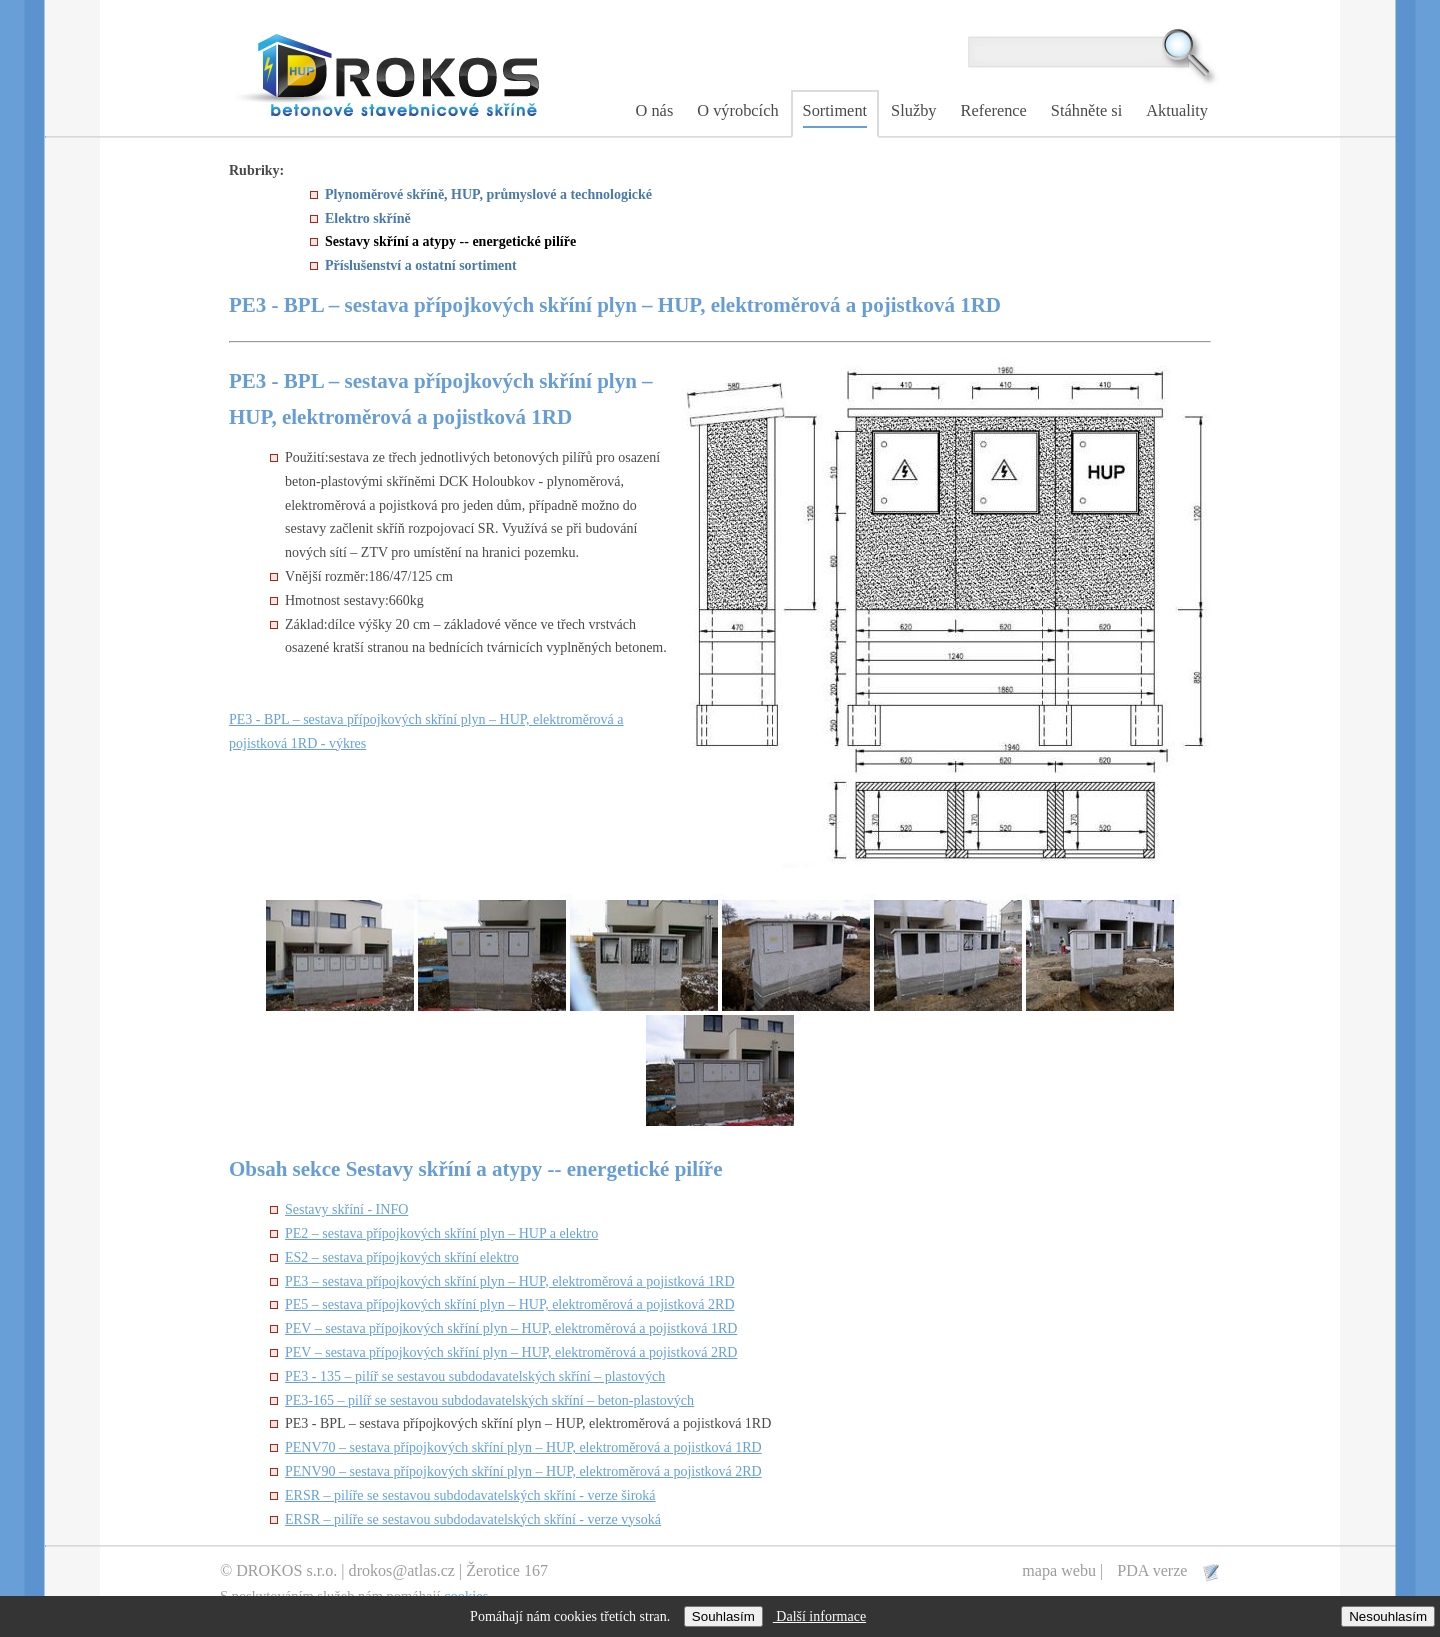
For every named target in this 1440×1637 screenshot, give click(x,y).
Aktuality (1177, 110)
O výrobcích (737, 110)
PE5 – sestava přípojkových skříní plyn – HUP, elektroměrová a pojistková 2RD (510, 1304)
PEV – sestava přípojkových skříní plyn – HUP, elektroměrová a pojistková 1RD (511, 1328)
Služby (913, 110)
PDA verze (1154, 1570)
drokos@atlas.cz (402, 1570)
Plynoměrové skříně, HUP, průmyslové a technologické (488, 194)
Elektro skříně (368, 218)
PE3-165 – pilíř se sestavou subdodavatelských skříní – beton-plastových (489, 1400)
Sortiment (835, 110)
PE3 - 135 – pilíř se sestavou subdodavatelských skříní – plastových (475, 1376)
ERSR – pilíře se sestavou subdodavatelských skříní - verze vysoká (473, 1519)
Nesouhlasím (1388, 1616)
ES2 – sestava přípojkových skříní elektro (402, 1257)
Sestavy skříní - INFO (346, 1209)
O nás (655, 110)
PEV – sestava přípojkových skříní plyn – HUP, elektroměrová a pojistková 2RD (511, 1352)
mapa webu (1059, 1570)
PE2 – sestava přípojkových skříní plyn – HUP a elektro (441, 1233)
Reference (994, 110)
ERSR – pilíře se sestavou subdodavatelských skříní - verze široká (470, 1495)
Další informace (819, 1616)
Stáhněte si (1086, 110)
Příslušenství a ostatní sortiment (421, 265)
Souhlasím (723, 1616)
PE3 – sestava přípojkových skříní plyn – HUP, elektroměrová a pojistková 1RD (510, 1281)
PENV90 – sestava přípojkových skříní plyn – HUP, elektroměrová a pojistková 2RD (523, 1471)
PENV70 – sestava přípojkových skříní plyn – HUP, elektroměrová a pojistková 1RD (523, 1447)
